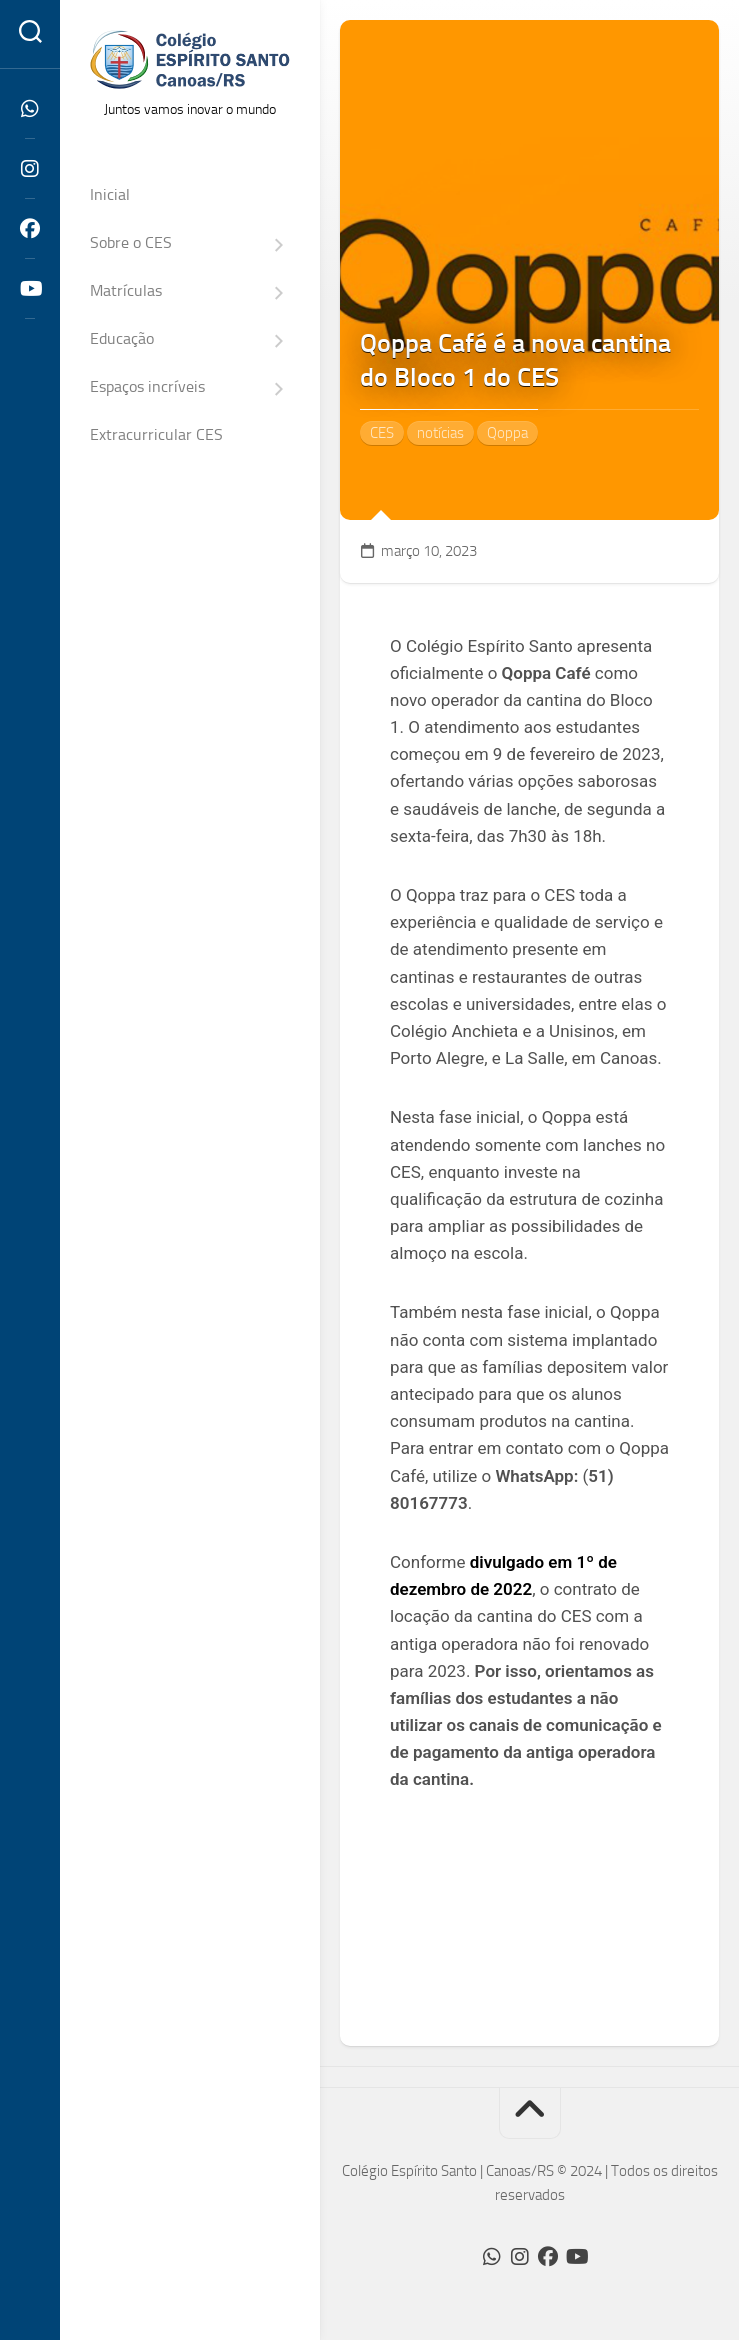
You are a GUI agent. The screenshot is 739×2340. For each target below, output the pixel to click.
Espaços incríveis (147, 386)
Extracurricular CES (156, 434)
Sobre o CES (131, 242)
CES (382, 433)
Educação (122, 338)
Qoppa (507, 433)
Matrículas (126, 290)
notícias (440, 433)
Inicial (110, 194)
